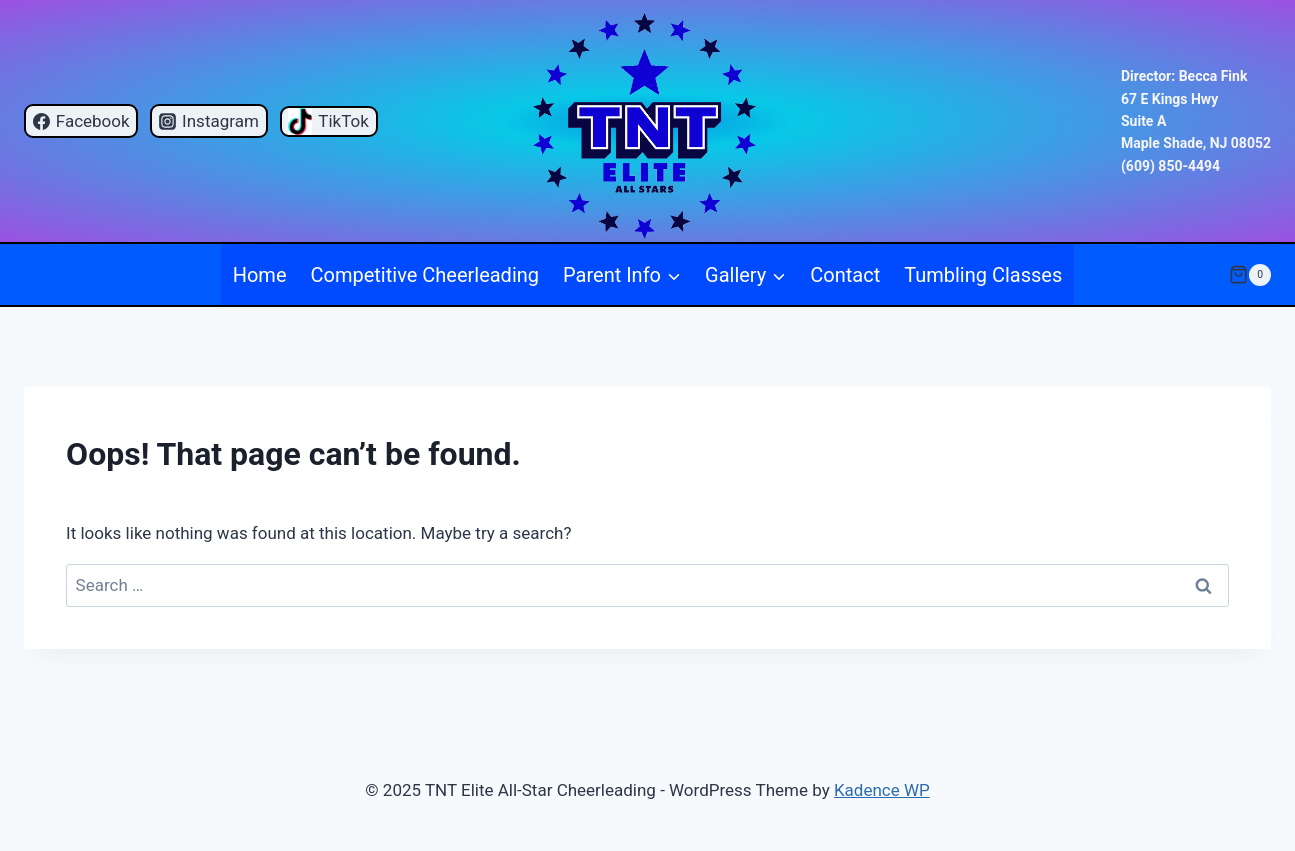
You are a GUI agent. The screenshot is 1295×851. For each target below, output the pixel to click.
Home (260, 275)
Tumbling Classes (983, 275)
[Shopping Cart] (1250, 275)
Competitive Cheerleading (425, 275)
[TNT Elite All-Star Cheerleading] (647, 121)
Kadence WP (882, 790)
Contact (845, 275)
